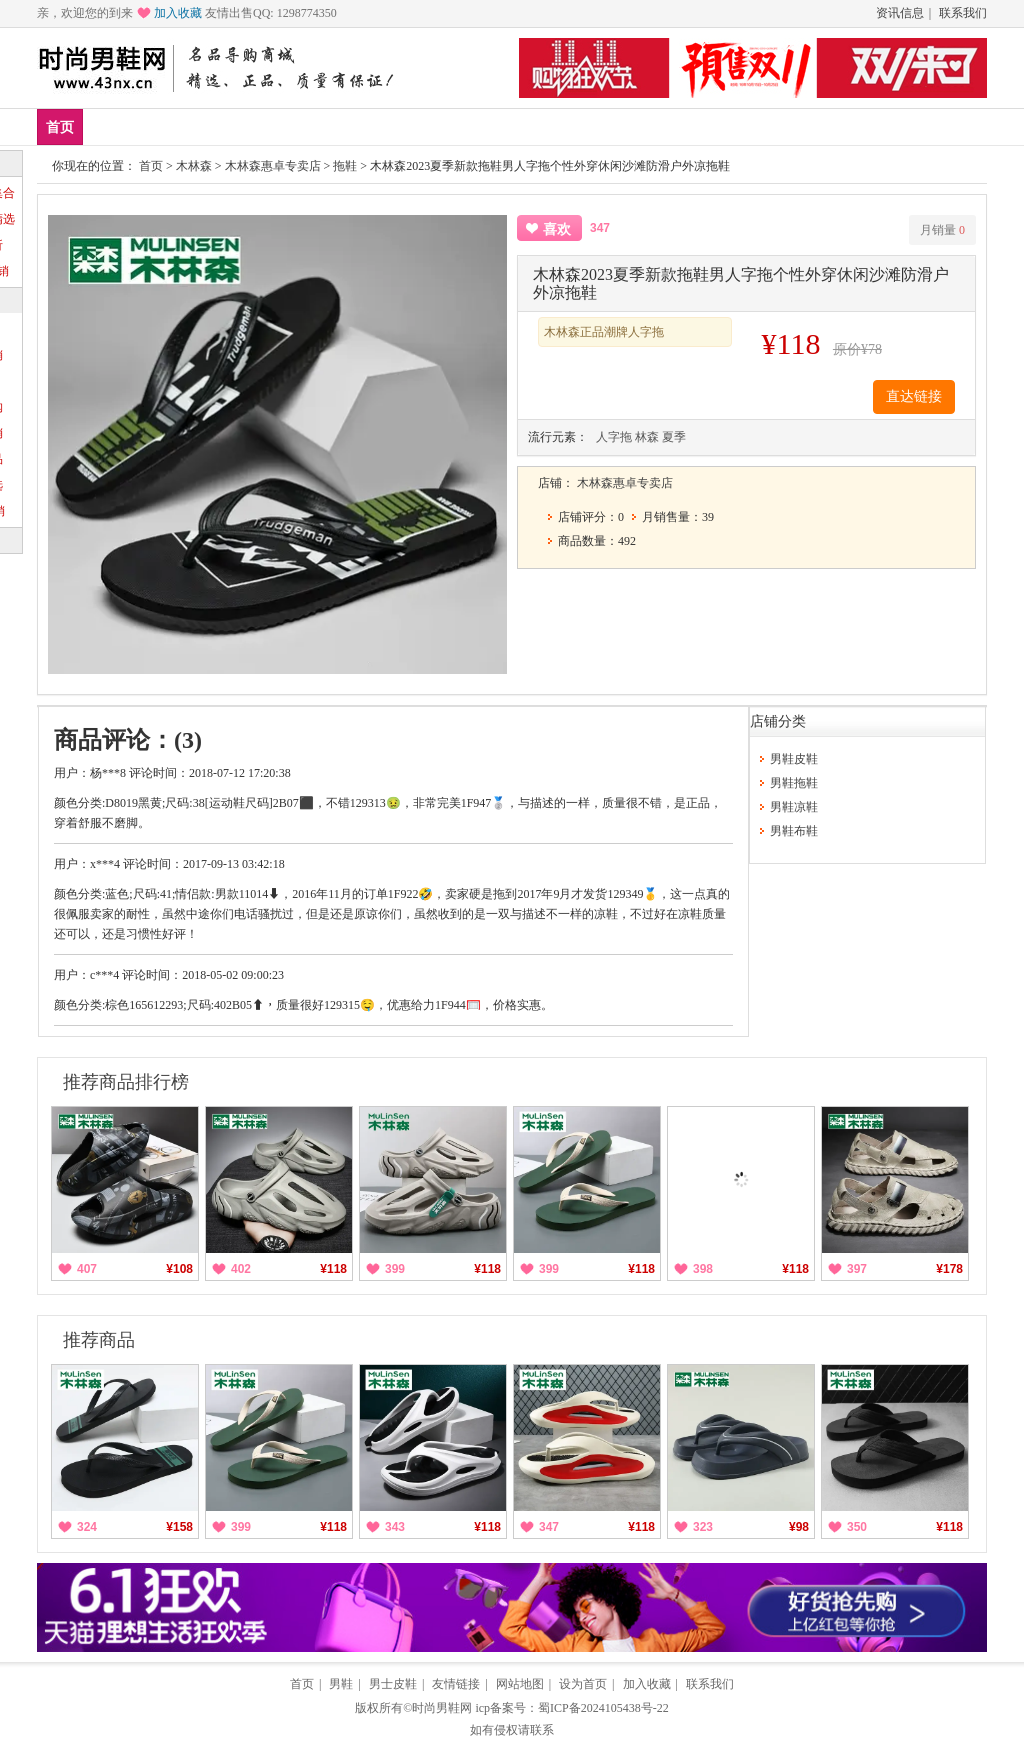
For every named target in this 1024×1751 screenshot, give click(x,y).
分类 (494, 126)
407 (87, 1269)
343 (395, 1527)
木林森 (194, 166)
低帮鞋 (355, 126)
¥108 (179, 1269)
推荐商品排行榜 (126, 1082)
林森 (647, 437)
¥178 (949, 1269)
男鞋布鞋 (794, 831)
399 (395, 1269)
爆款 (171, 126)
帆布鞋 (428, 126)
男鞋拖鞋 (794, 783)
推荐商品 (99, 1340)
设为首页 (583, 1684)
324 (87, 1527)
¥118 (333, 1269)
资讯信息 (900, 13)
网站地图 (520, 1684)
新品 (112, 126)
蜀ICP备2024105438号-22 (603, 1708)
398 (703, 1269)
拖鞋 (345, 166)
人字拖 (614, 437)
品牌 (230, 126)
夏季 (674, 437)
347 (549, 1527)
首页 (60, 127)
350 (857, 1527)
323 (703, 1527)
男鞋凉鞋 (794, 807)
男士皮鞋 (393, 1684)
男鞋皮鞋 (794, 759)
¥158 (179, 1527)
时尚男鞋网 (442, 1708)
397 (857, 1269)
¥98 (799, 1527)
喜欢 (557, 229)
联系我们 (963, 13)
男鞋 (289, 126)
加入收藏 (178, 13)
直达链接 (914, 396)
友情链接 (456, 1684)
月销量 (942, 230)
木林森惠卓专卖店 (273, 166)
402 (241, 1269)
